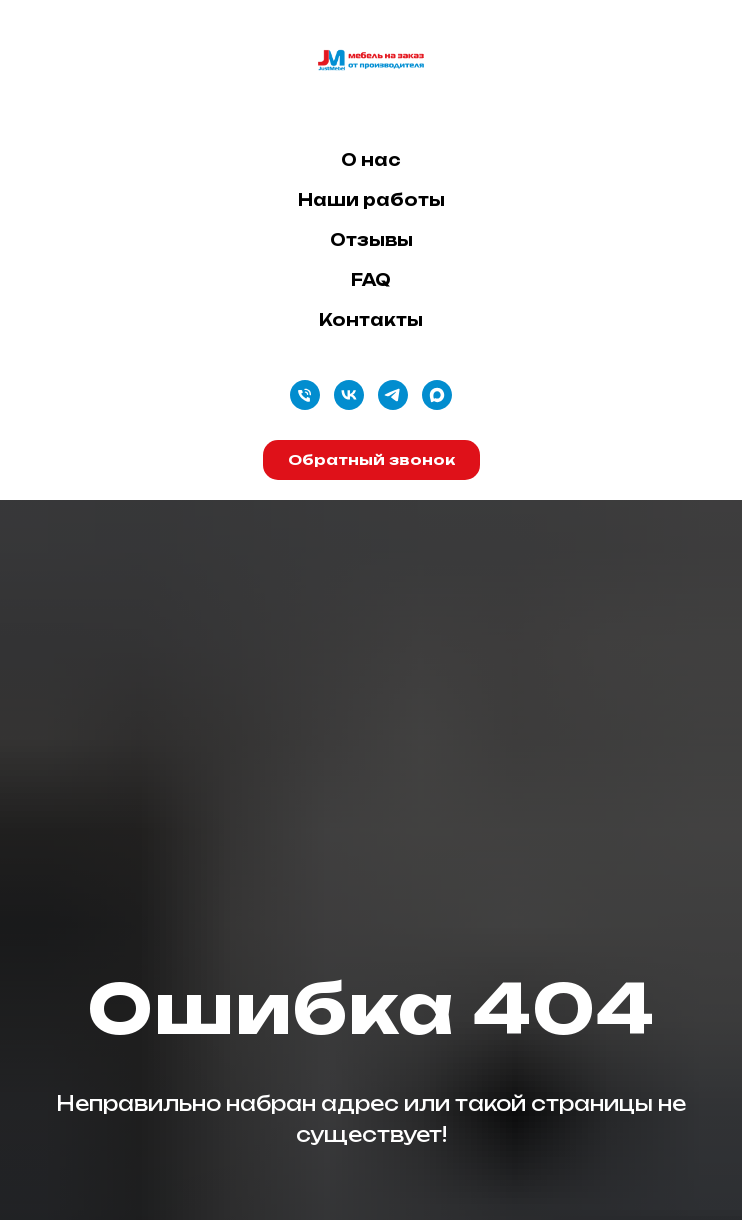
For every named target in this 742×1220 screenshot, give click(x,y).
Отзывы (371, 240)
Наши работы (371, 200)
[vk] (349, 395)
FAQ (371, 280)
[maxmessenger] (437, 395)
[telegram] (393, 395)
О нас (371, 160)
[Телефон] (305, 395)
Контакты (371, 320)
